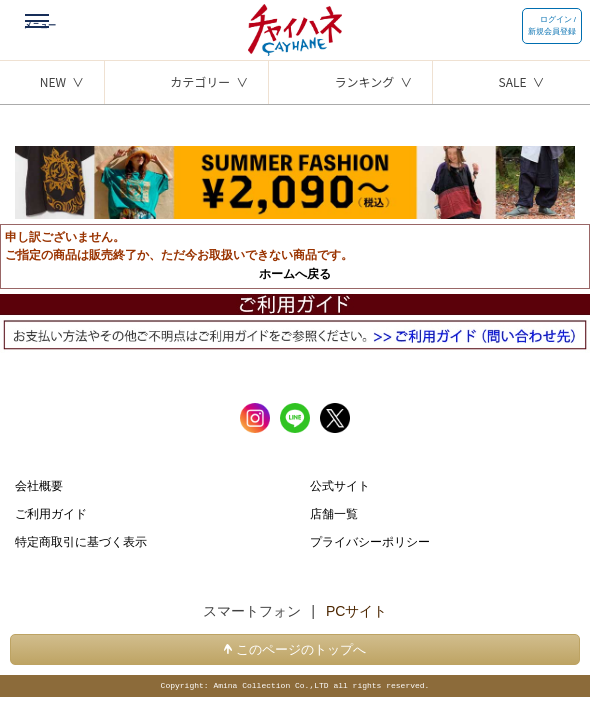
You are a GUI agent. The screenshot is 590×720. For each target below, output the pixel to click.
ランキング (365, 81)
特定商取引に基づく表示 (81, 541)
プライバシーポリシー (370, 541)
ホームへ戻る (295, 274)
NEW (53, 81)
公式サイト (340, 485)
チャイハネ (295, 25)
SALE (513, 81)
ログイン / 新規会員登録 (552, 25)
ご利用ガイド (51, 513)
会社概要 (39, 485)
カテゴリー (200, 81)
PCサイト (356, 611)
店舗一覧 (334, 513)
